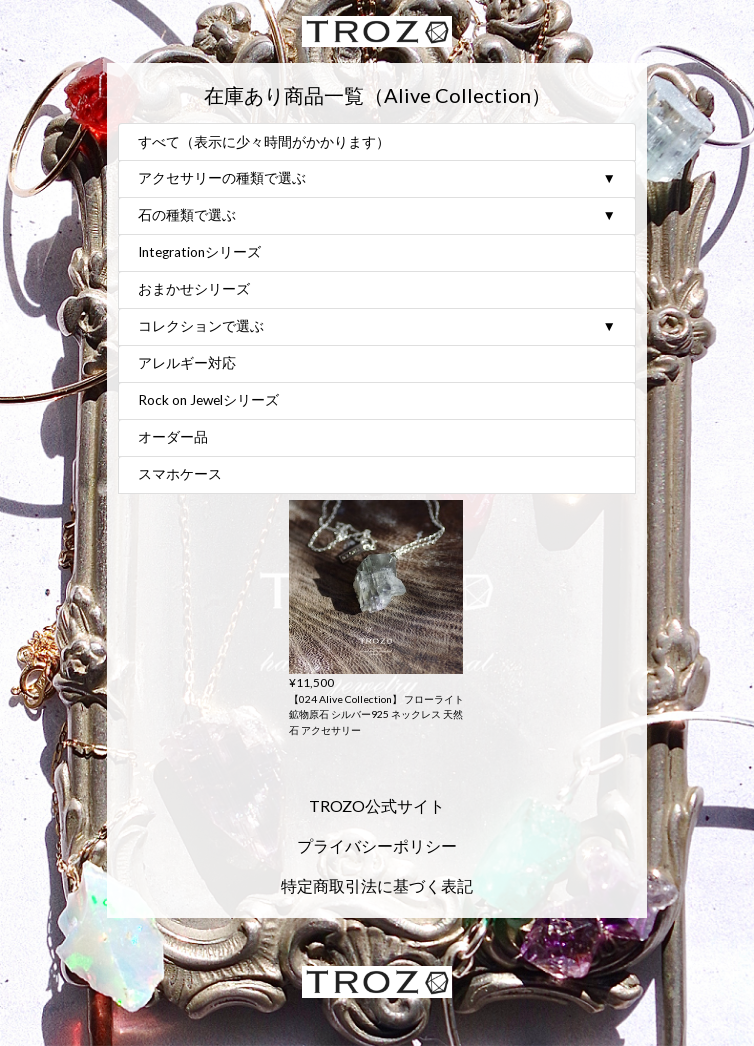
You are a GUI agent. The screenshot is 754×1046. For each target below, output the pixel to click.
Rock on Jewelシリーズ (208, 401)
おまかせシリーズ (194, 290)
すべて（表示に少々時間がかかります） (264, 143)
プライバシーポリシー (377, 845)
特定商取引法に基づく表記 (377, 885)
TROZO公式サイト (377, 805)
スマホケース (180, 475)
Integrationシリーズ (199, 253)
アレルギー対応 (187, 364)
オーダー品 (173, 438)
